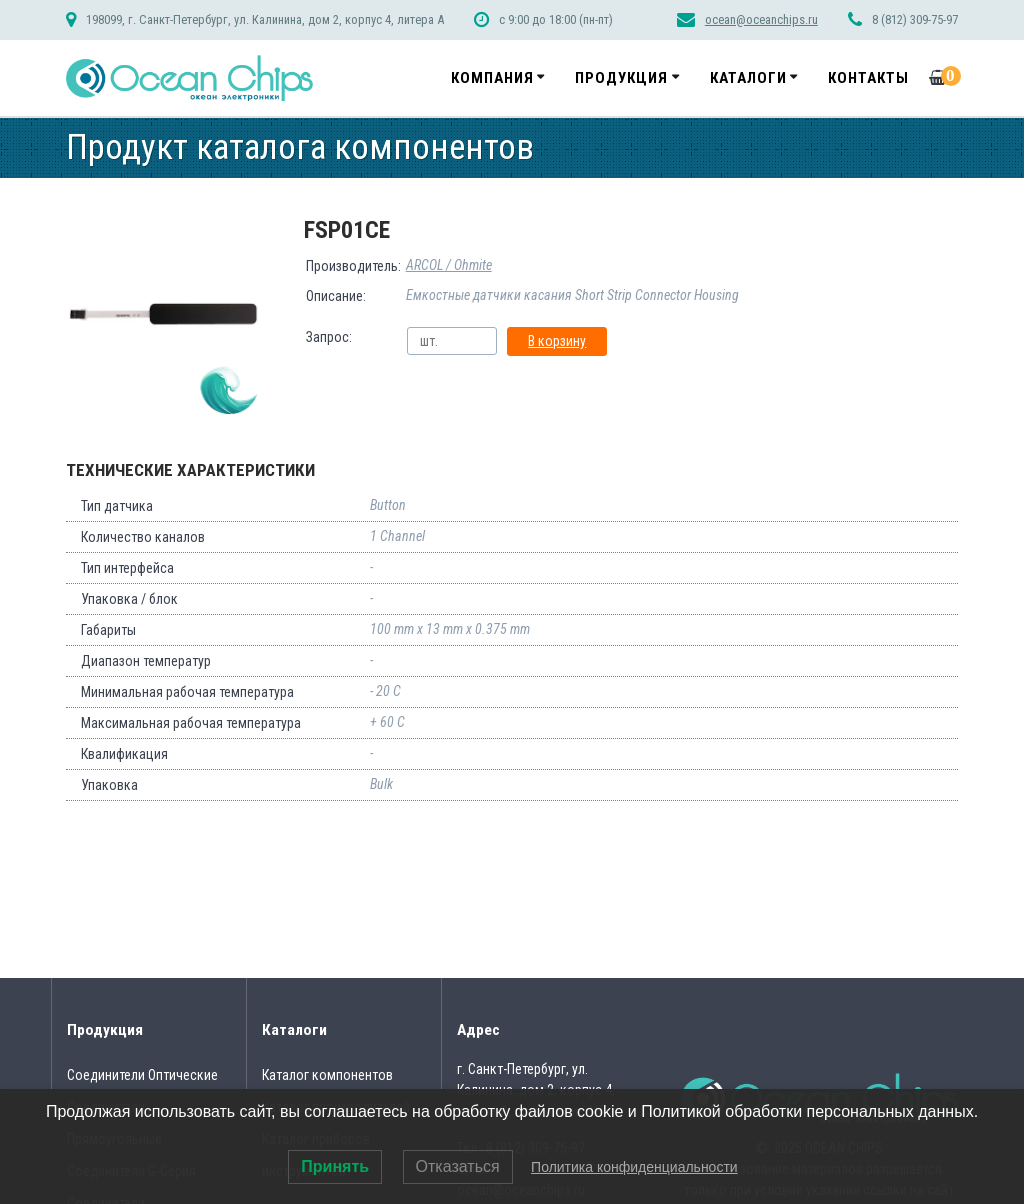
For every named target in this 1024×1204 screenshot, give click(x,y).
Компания (492, 78)
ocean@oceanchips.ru (761, 19)
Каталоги (748, 78)
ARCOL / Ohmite (449, 265)
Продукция (621, 78)
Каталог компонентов (327, 1075)
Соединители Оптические (142, 1075)
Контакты (868, 78)
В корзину (557, 341)
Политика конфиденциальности (634, 1167)
